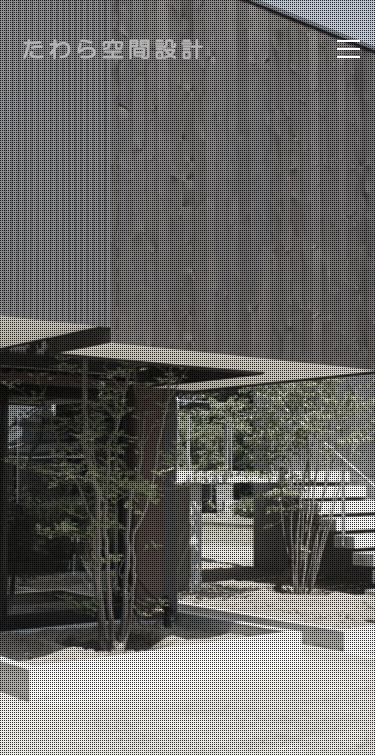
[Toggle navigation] (348, 49)
